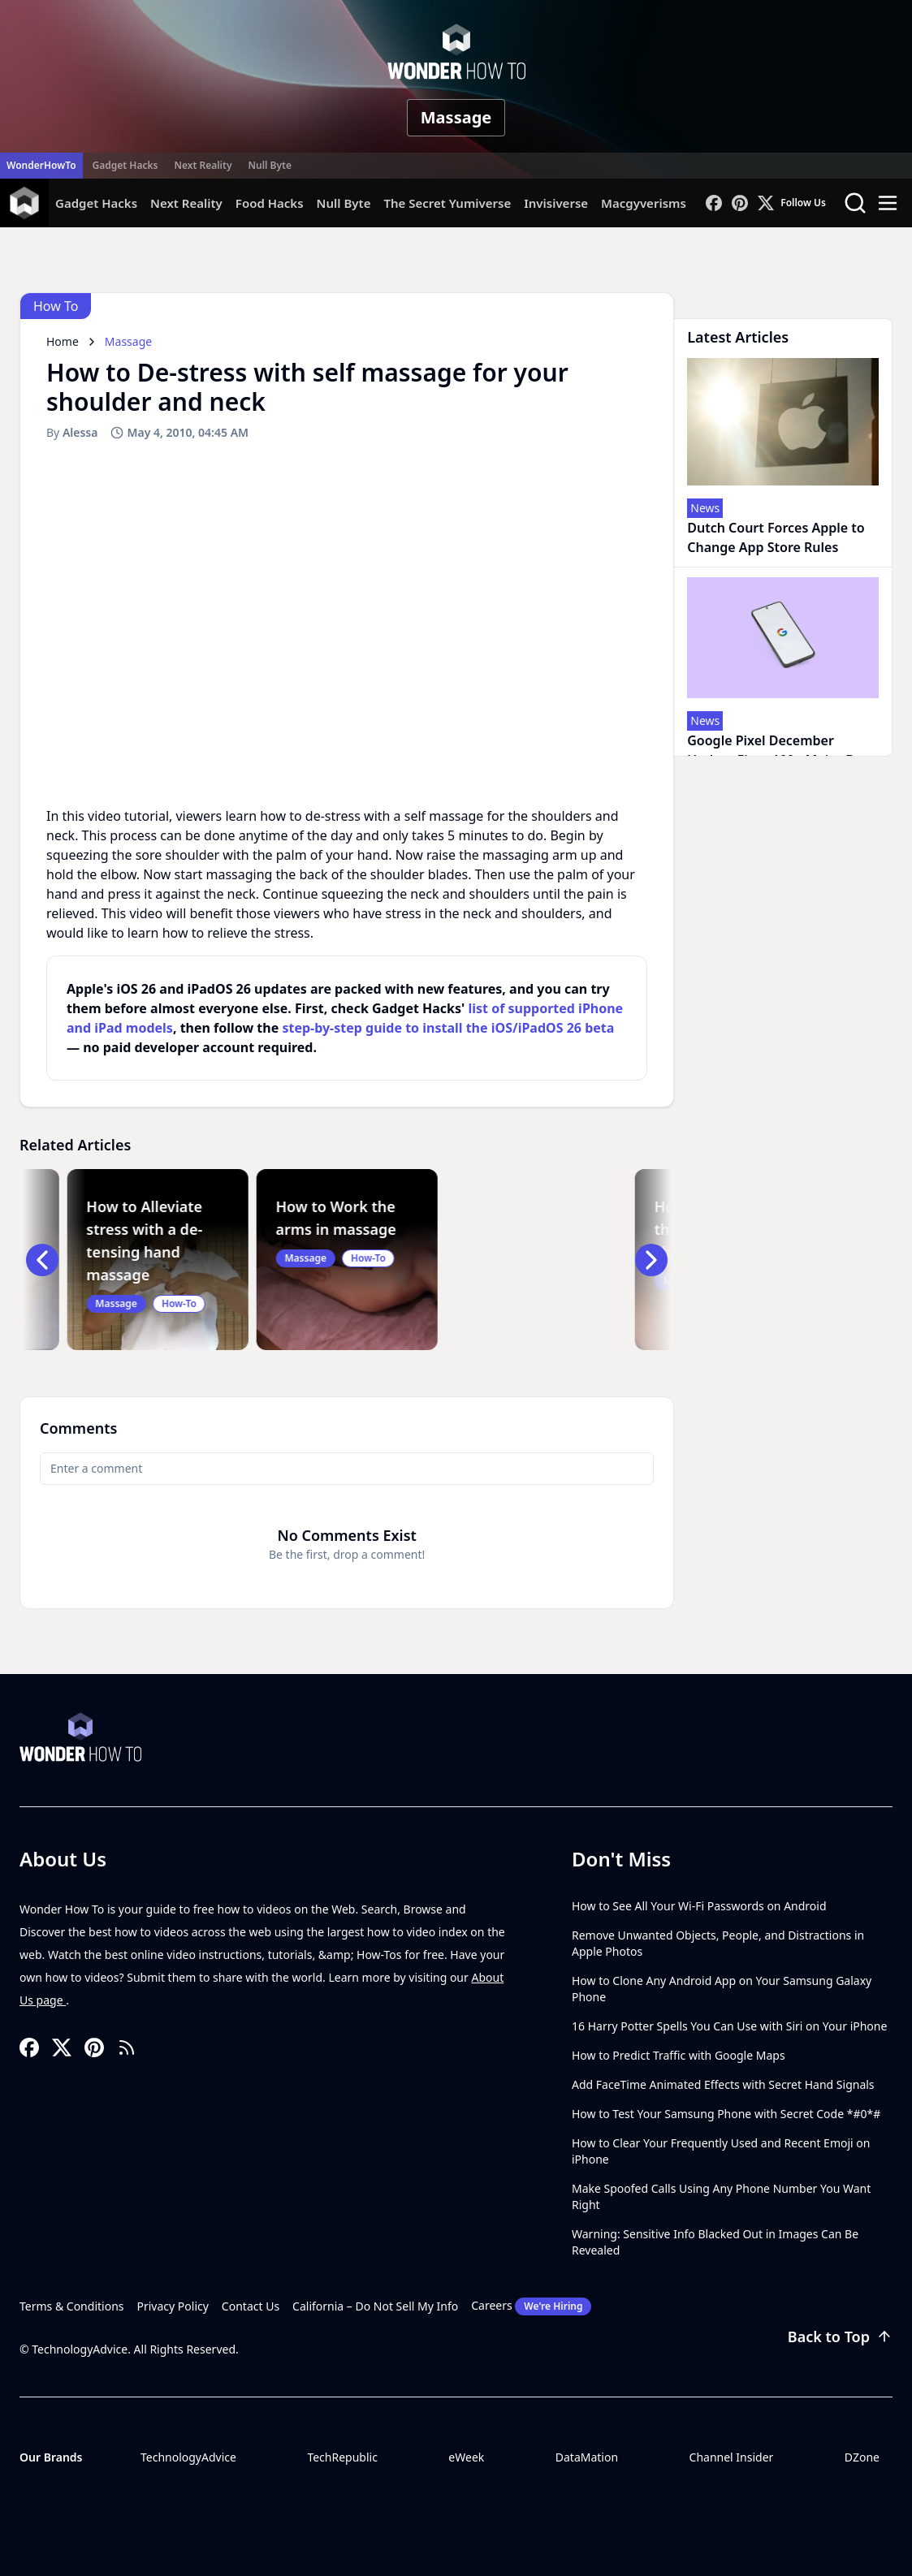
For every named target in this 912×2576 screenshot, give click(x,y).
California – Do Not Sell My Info (375, 2306)
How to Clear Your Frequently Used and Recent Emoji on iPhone (721, 2151)
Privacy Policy (173, 2306)
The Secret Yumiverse (447, 203)
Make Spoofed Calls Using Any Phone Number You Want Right (721, 2196)
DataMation (586, 2457)
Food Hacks (270, 203)
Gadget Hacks (125, 165)
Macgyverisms (643, 203)
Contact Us (250, 2306)
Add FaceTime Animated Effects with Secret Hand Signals (723, 2084)
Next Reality (202, 165)
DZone (862, 2457)
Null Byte (269, 165)
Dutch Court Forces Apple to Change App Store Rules (775, 537)
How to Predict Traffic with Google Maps (678, 2055)
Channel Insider (731, 2457)
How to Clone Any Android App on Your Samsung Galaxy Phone (721, 1988)
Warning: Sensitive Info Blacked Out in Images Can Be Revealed (715, 2242)
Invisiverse (556, 203)
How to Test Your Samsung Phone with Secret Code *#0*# (726, 2113)
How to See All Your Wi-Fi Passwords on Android (699, 1906)
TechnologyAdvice (188, 2457)
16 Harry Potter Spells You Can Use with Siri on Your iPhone (729, 2026)
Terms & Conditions (71, 2306)
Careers (531, 2306)
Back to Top (840, 2336)
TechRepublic (342, 2457)
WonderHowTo (41, 165)
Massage (456, 117)
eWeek (466, 2457)
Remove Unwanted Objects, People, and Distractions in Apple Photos (718, 1943)
